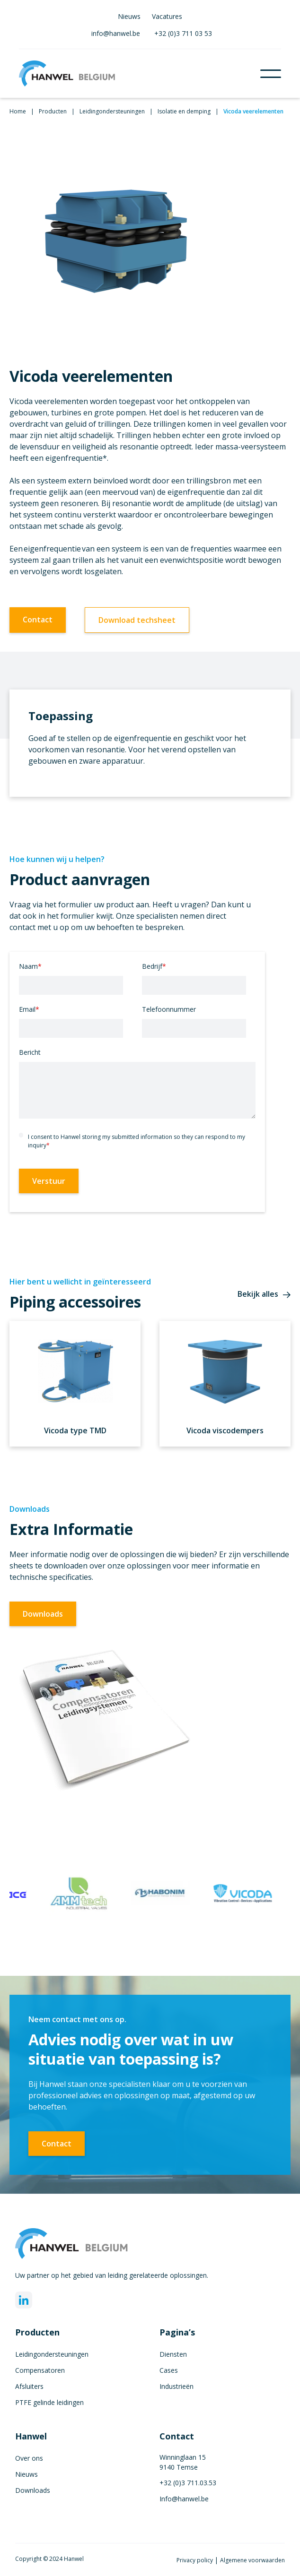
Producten (53, 111)
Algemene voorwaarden (252, 2560)
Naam (30, 966)
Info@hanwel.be (184, 2498)
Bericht (30, 1052)
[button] (270, 74)
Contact (38, 619)
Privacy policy (195, 2560)
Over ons (29, 2458)
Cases (168, 2370)
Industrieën (176, 2386)
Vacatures (167, 16)
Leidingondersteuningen (112, 111)
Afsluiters (29, 2386)
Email (29, 1009)
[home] (139, 73)
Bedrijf (154, 966)
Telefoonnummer (169, 1009)
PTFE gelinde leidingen (49, 2402)
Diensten (173, 2354)
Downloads (43, 1614)
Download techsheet (137, 620)
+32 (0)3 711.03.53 (187, 2482)
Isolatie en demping (184, 111)
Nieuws (129, 16)
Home (17, 111)
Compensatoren (40, 2370)
